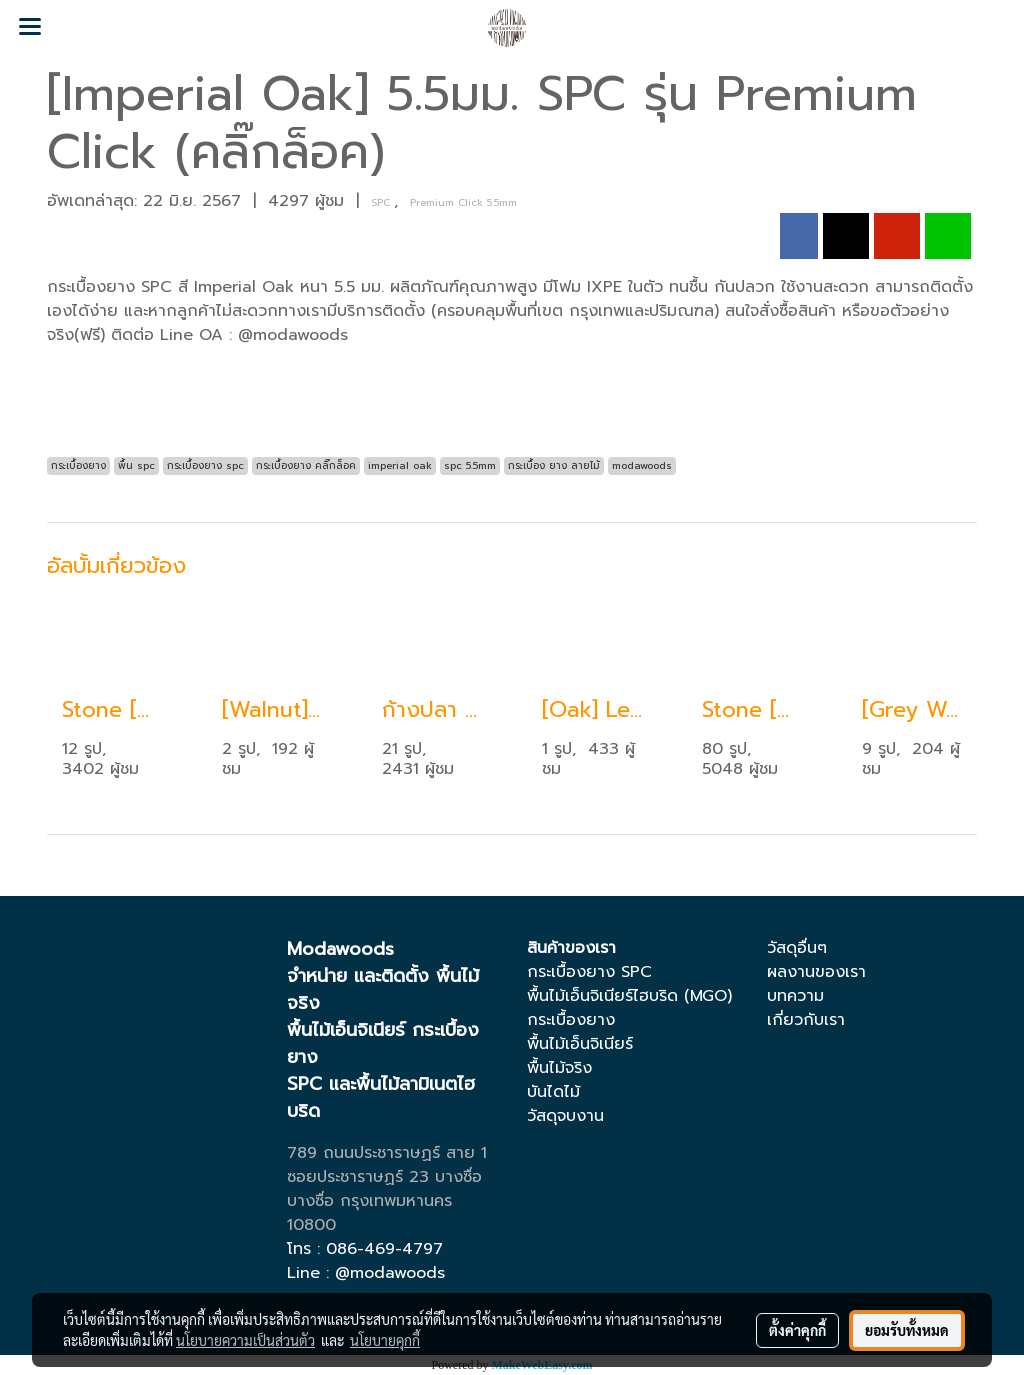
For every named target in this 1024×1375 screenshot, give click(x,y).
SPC (382, 202)
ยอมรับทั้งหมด (907, 1330)
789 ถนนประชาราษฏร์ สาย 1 (387, 1153)
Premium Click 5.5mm (463, 202)
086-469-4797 (384, 1249)
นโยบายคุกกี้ (385, 1340)
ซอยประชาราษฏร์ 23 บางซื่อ (384, 1177)
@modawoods (390, 1273)
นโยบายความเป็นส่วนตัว (245, 1340)
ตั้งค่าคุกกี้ (797, 1330)
